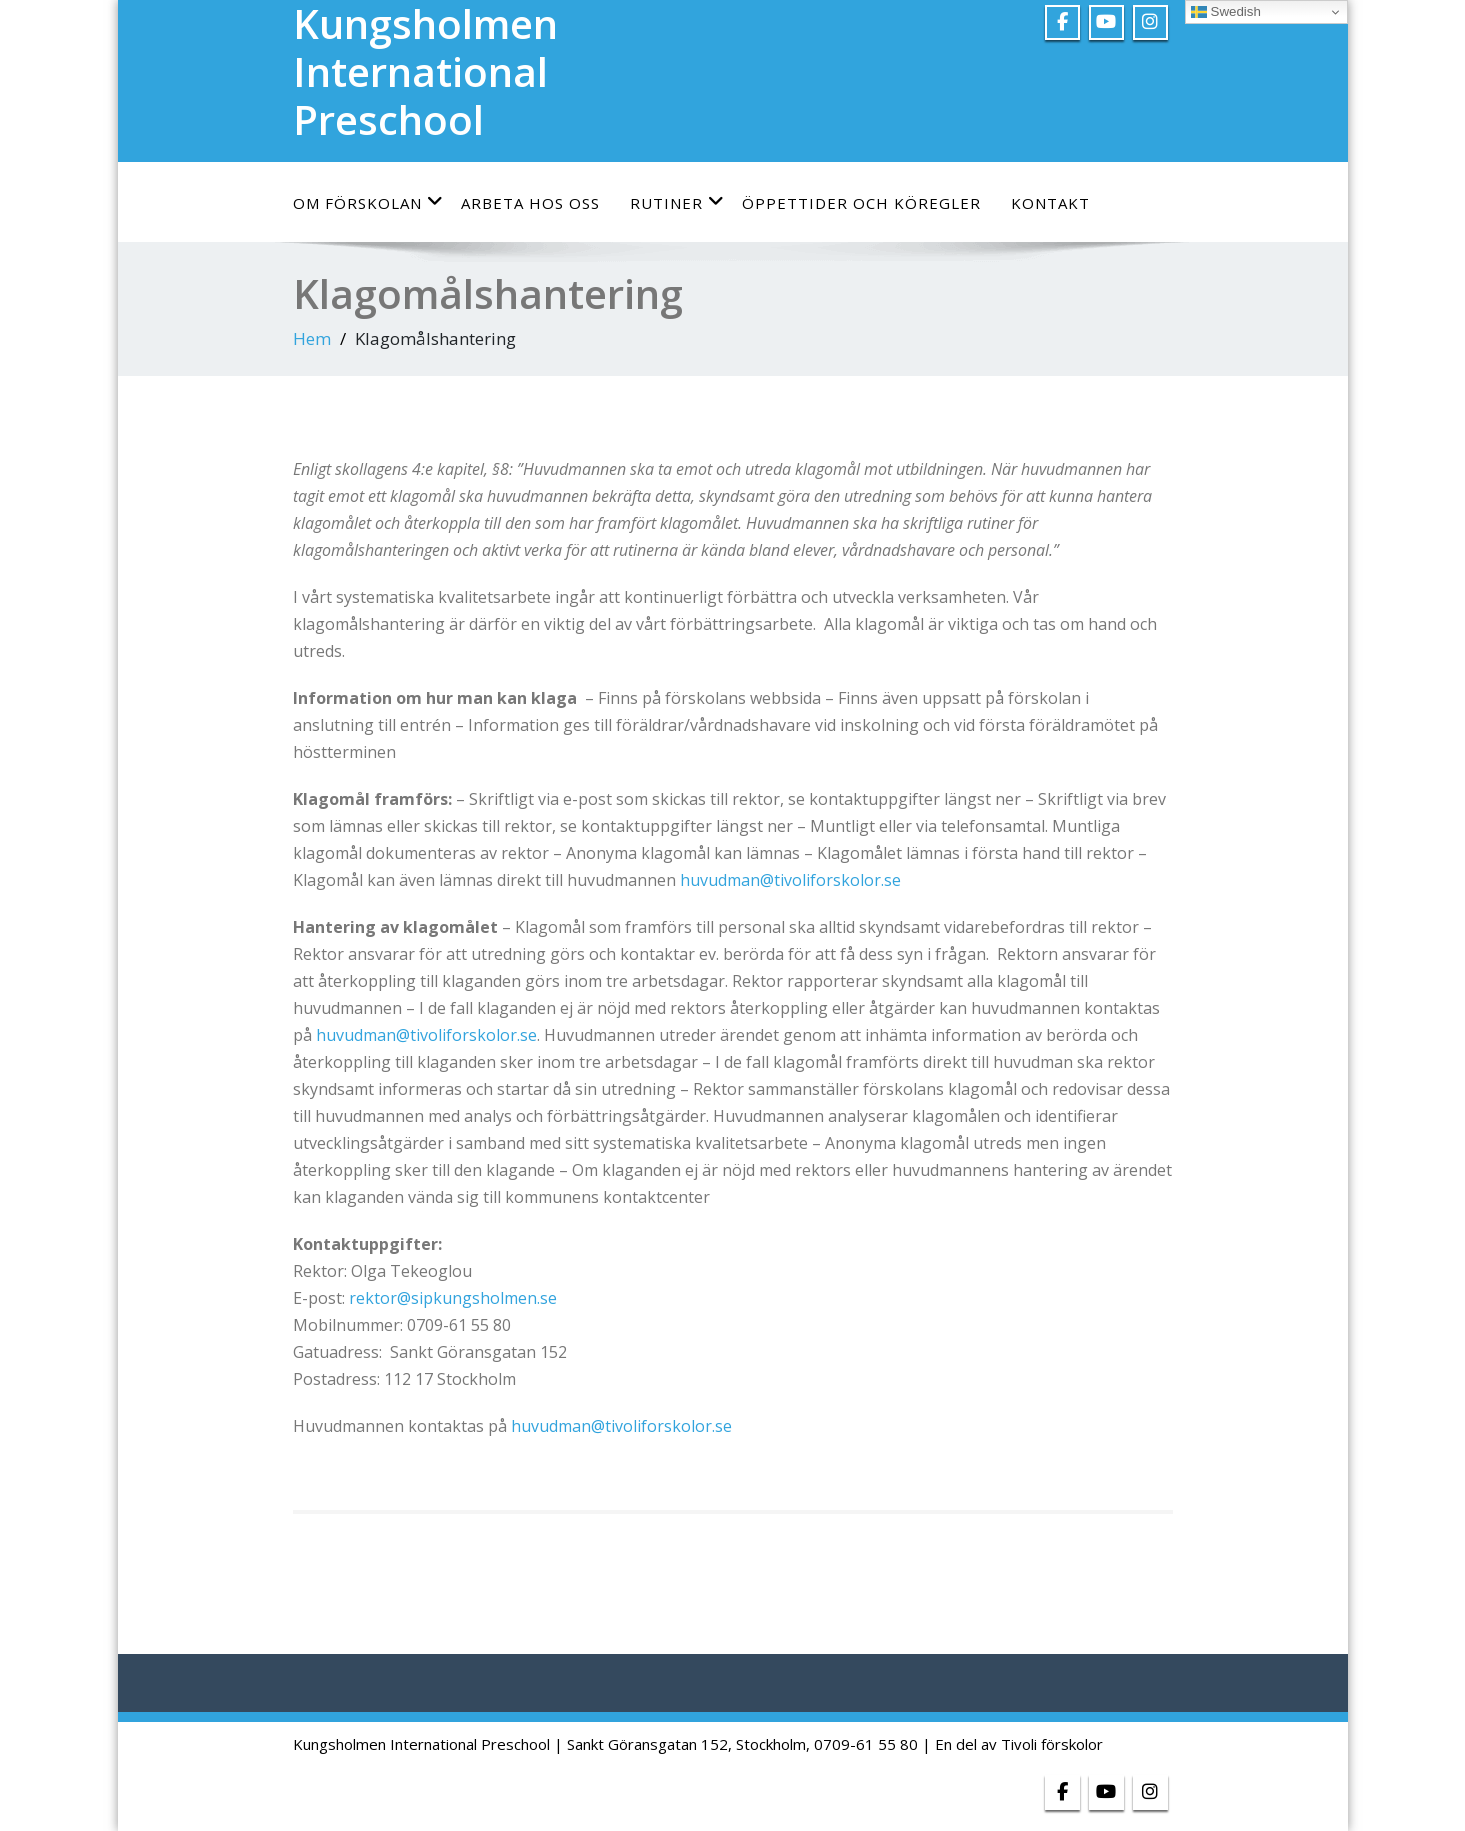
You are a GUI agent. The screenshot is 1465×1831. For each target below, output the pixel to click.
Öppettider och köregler (861, 203)
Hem (312, 338)
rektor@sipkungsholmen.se (453, 1298)
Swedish (1226, 12)
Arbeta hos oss (530, 203)
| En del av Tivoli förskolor (1012, 1744)
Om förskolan (368, 202)
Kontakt (1050, 203)
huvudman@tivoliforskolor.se (792, 880)
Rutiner (677, 202)
